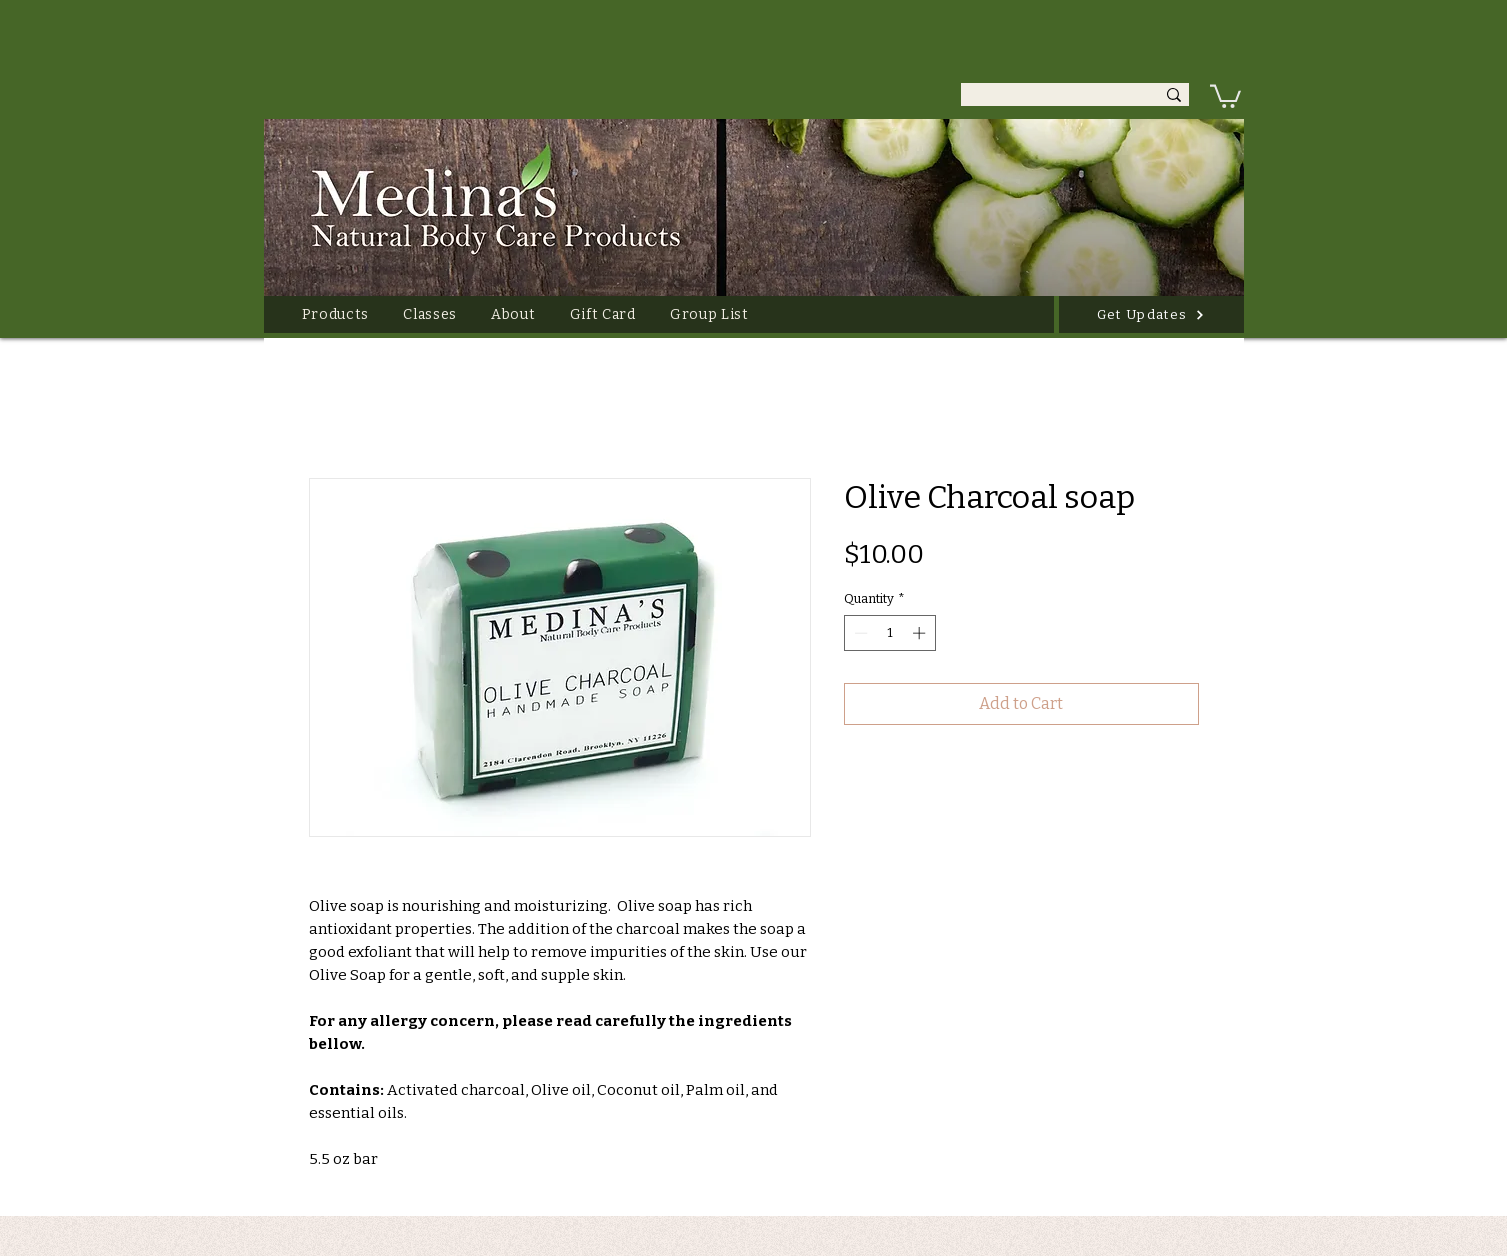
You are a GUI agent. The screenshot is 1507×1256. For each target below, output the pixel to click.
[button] (336, 314)
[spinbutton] (889, 633)
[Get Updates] (1151, 314)
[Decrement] (859, 633)
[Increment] (921, 633)
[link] (1225, 95)
